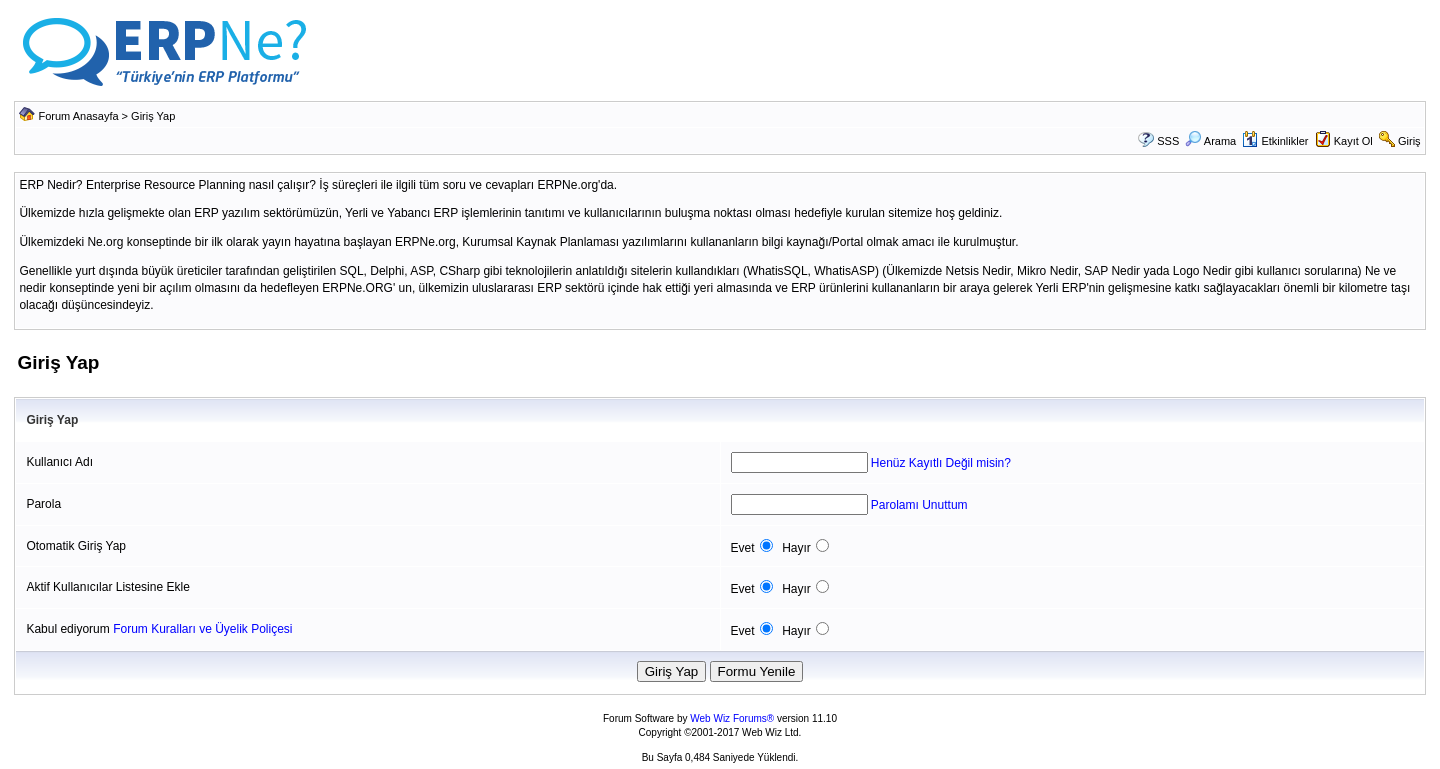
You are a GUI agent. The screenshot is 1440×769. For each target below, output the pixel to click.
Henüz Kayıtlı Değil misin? (941, 463)
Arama (1210, 141)
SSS (1168, 141)
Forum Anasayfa (78, 116)
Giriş (1409, 141)
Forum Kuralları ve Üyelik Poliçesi (202, 629)
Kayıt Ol (1353, 141)
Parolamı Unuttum (919, 505)
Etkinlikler (1275, 141)
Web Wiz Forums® (732, 718)
